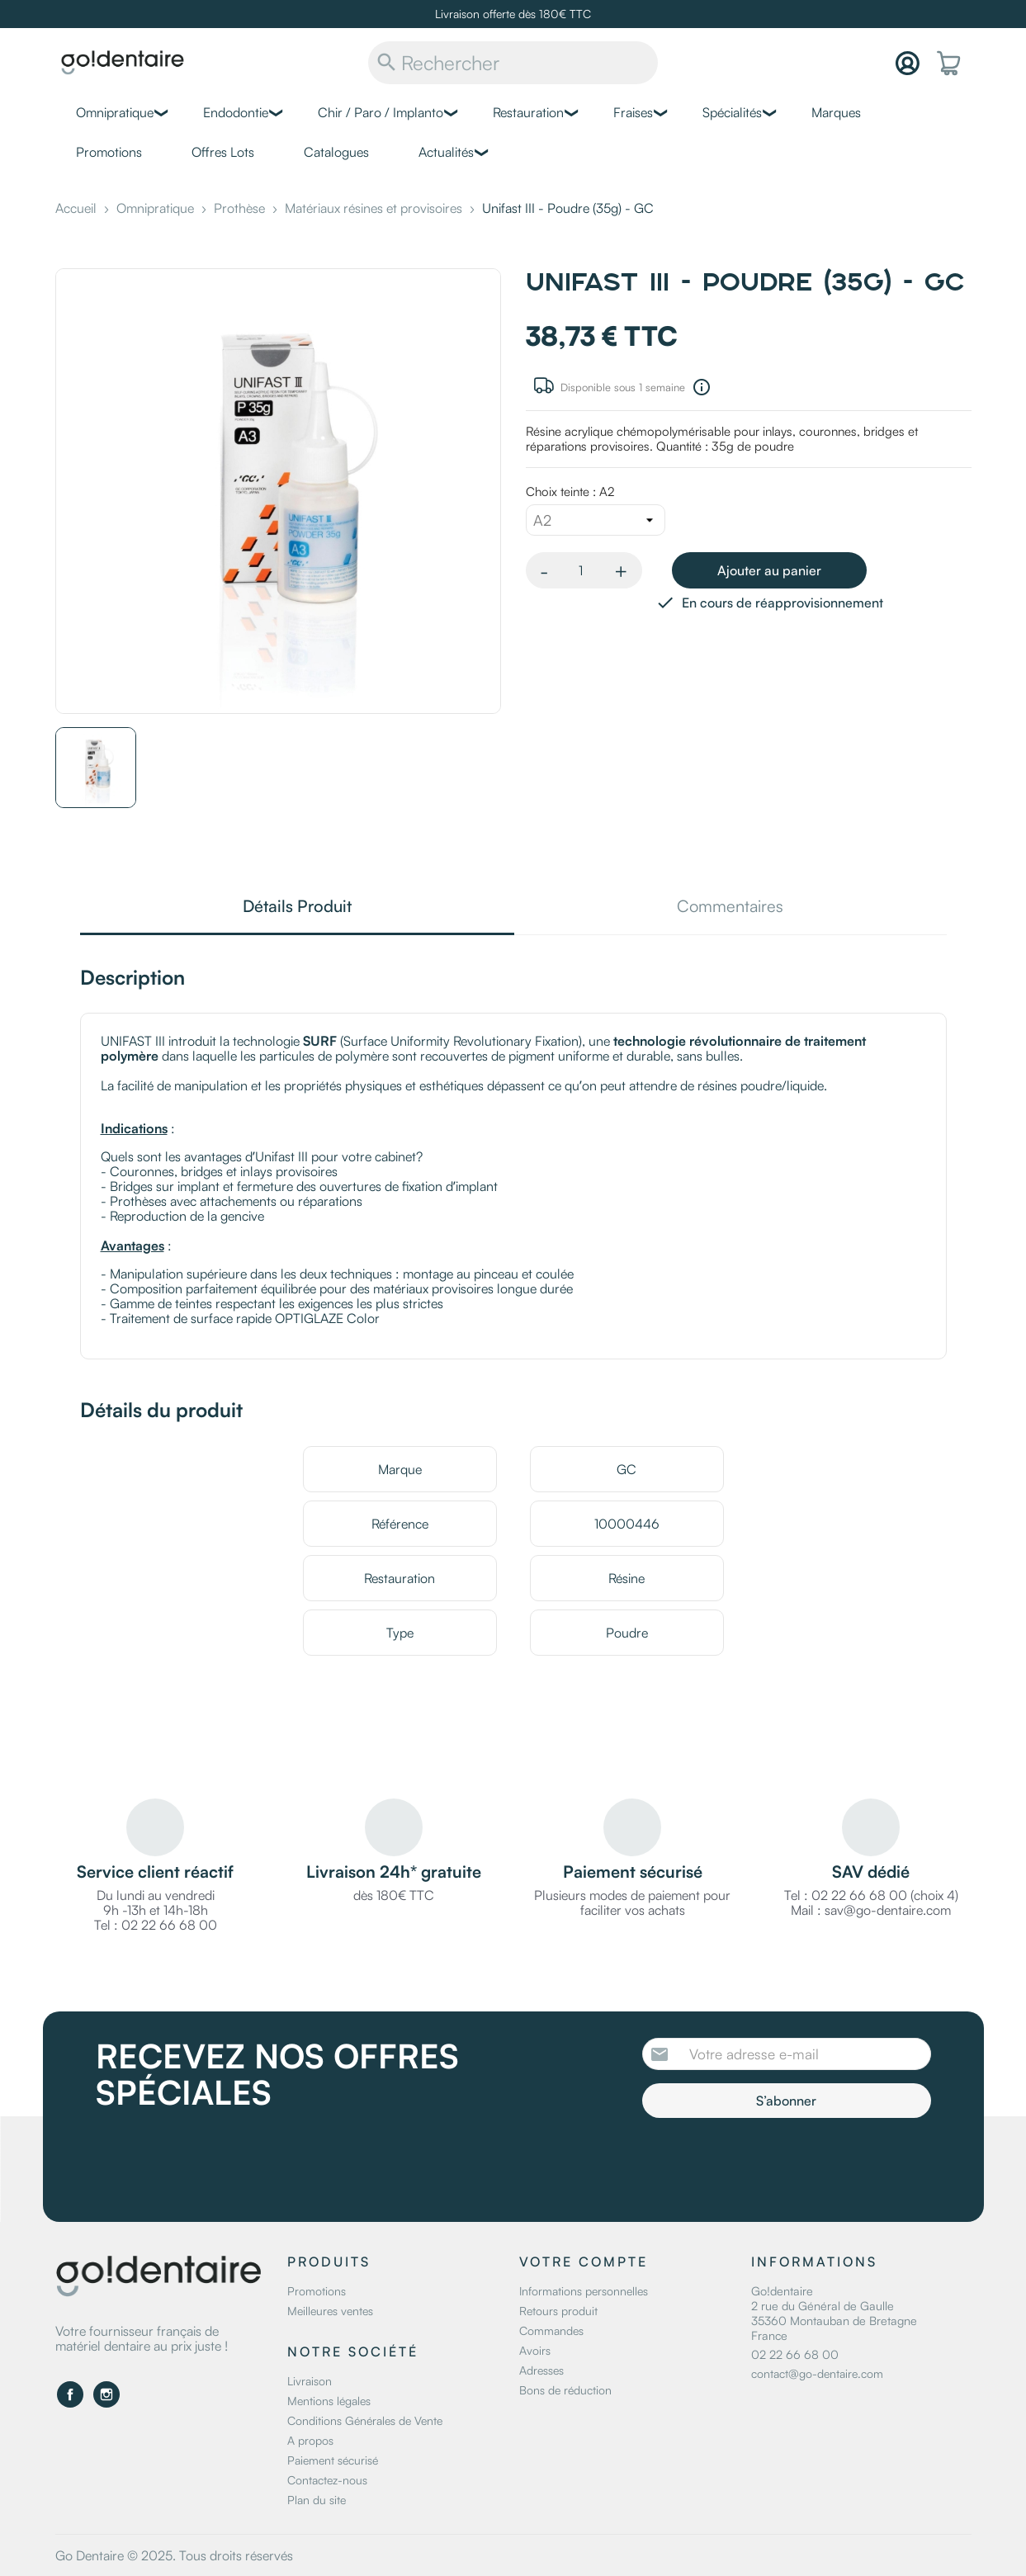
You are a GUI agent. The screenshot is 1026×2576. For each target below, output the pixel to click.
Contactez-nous (327, 2480)
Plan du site (316, 2500)
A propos (310, 2440)
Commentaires (730, 907)
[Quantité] (581, 570)
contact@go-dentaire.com (817, 2373)
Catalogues (336, 152)
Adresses (541, 2370)
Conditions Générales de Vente (364, 2420)
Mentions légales (329, 2401)
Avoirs (535, 2350)
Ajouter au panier (769, 570)
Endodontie (235, 112)
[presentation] (780, 2163)
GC (626, 1469)
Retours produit (558, 2311)
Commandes (551, 2330)
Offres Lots (222, 152)
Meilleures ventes (330, 2311)
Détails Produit (297, 907)
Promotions (109, 152)
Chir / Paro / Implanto (380, 112)
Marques (836, 112)
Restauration (528, 112)
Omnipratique (115, 112)
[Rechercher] (513, 62)
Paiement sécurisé (332, 2460)
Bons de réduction (565, 2390)
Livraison (309, 2381)
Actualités (446, 152)
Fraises (633, 112)
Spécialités (732, 112)
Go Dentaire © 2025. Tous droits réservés (174, 2555)
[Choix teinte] (595, 520)
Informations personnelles (583, 2291)
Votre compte (583, 2261)
